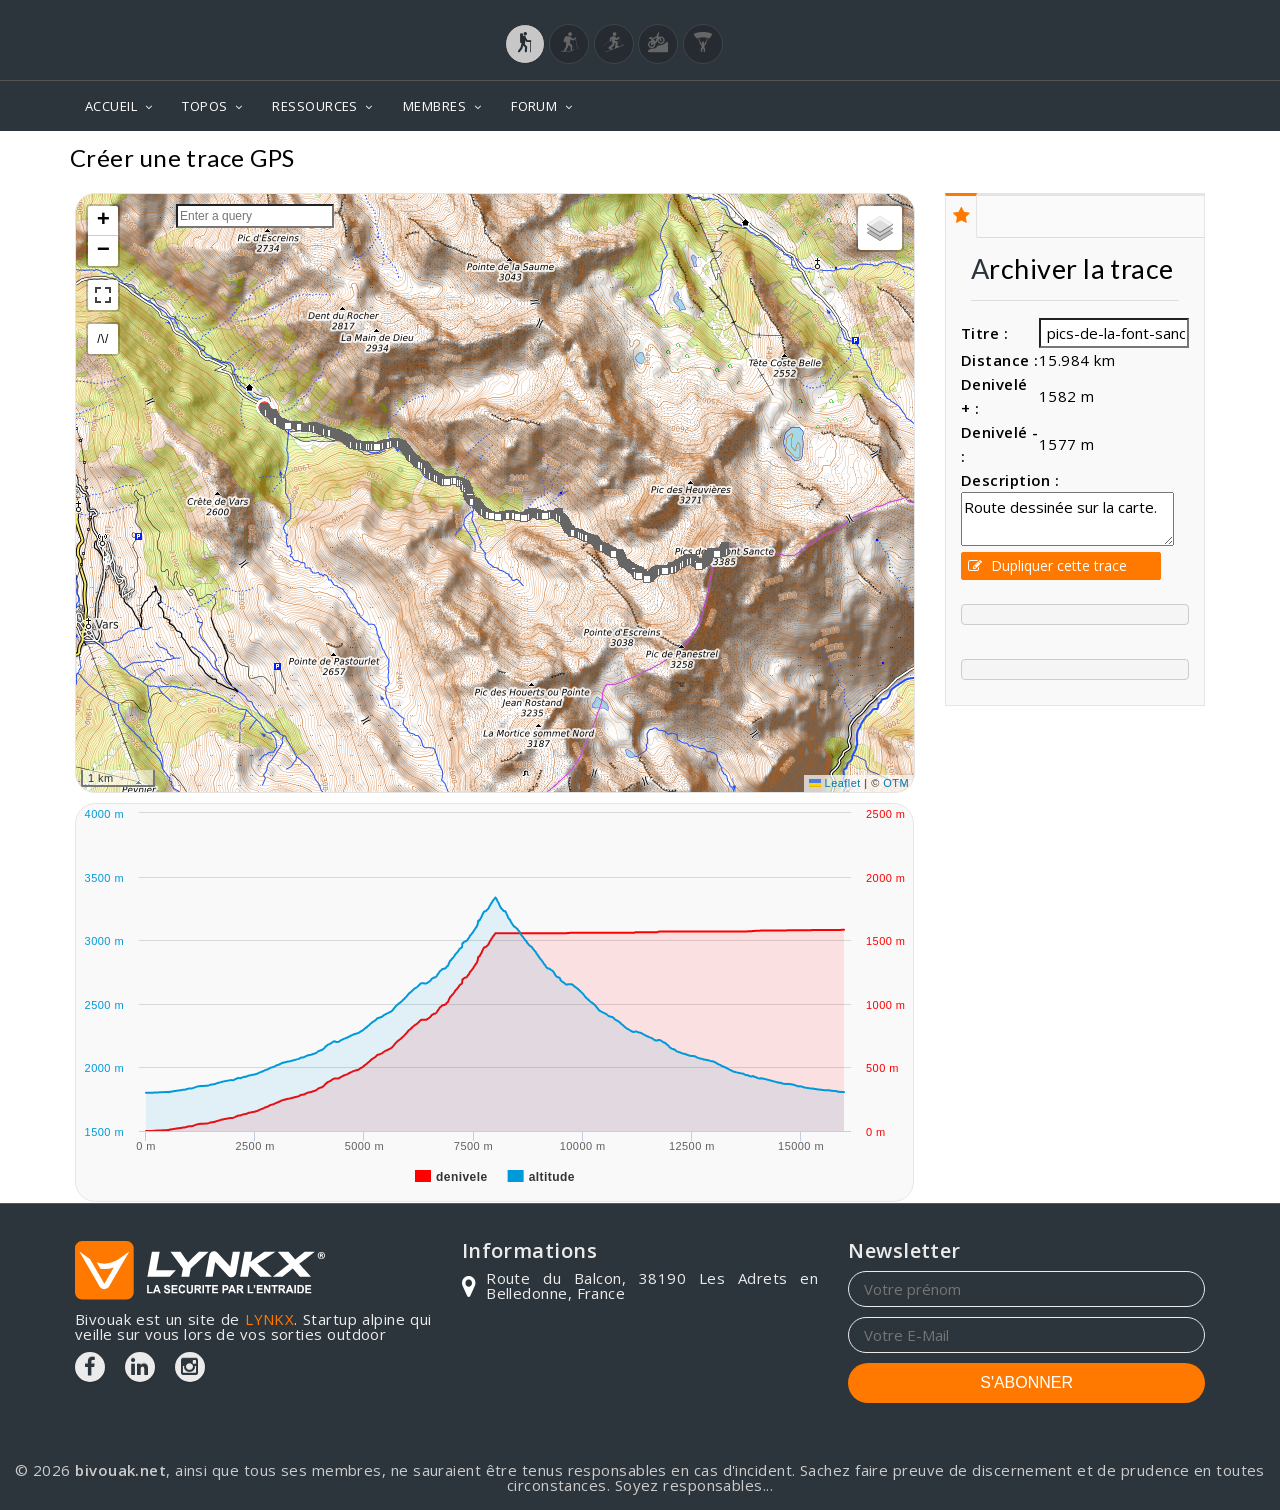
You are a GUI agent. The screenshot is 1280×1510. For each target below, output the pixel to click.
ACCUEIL (111, 106)
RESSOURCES (315, 106)
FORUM (534, 106)
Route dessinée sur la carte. (1067, 519)
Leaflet (835, 783)
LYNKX (269, 1319)
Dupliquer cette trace (1047, 565)
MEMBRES (434, 106)
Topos (1174, 160)
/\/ (102, 339)
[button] (377, 447)
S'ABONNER (1026, 1382)
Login (1106, 19)
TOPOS (204, 106)
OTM (896, 783)
